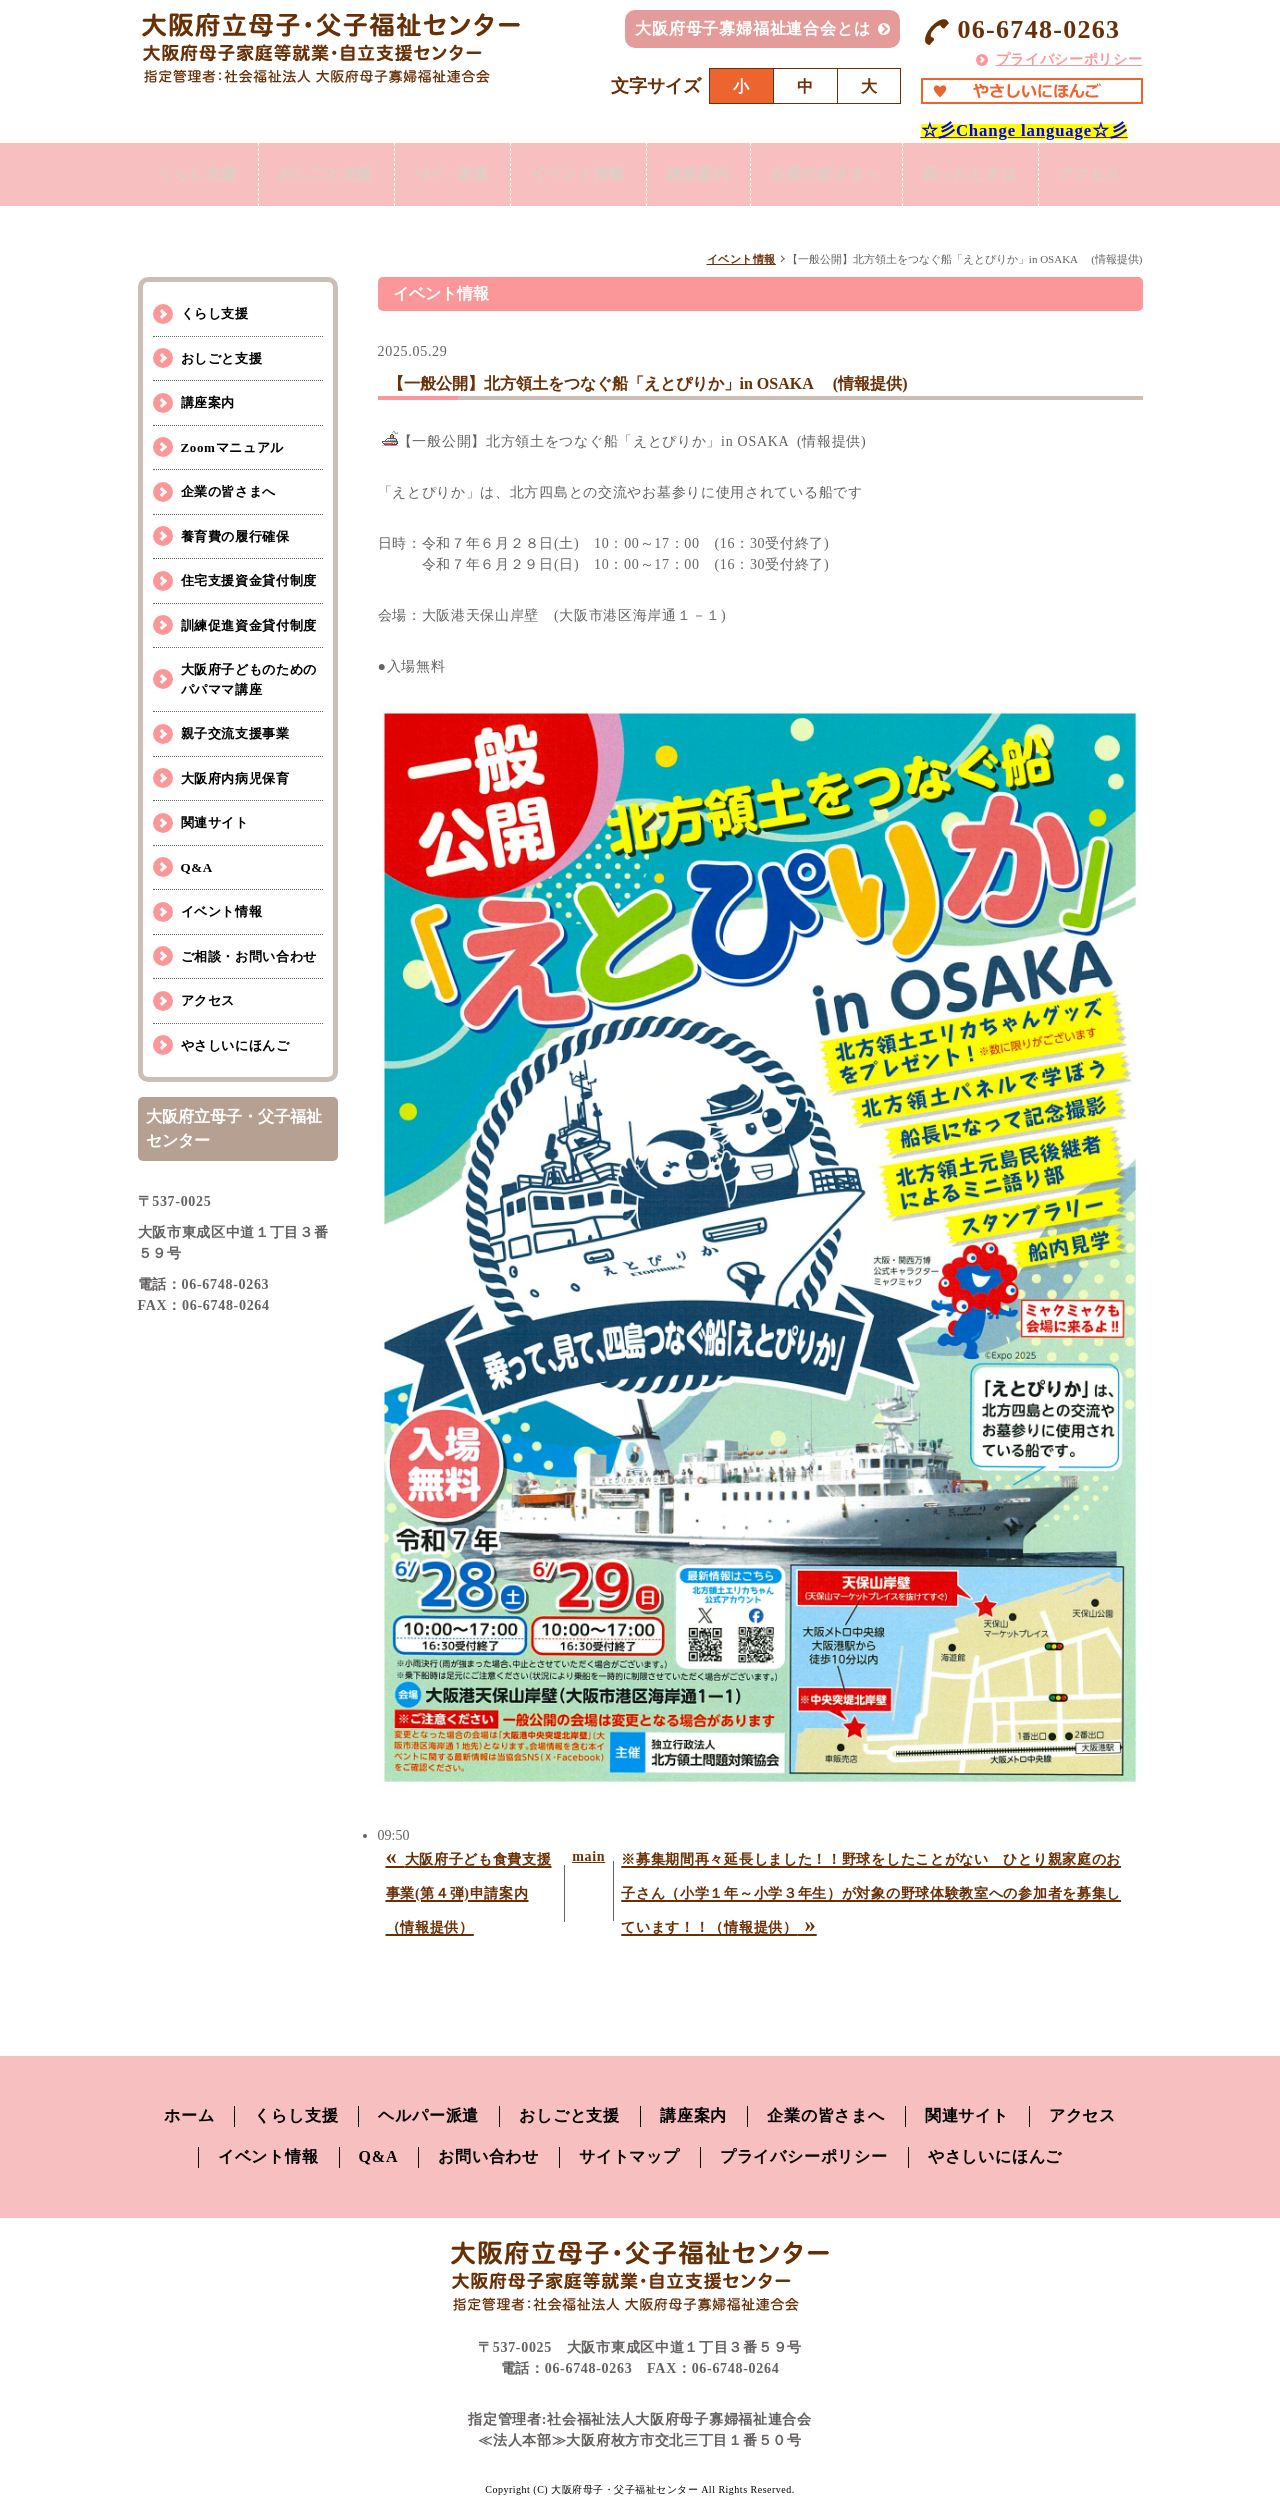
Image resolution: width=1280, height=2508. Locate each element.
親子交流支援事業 (235, 733)
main (588, 1856)
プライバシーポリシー (1069, 59)
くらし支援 (215, 313)
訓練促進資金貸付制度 (249, 625)
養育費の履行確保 (235, 536)
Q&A (197, 867)
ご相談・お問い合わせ (249, 956)
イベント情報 (741, 259)
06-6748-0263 (1021, 30)
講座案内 (208, 402)
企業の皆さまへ (229, 491)
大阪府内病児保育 (235, 778)
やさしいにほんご (235, 1045)
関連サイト (215, 822)
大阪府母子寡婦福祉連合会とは (752, 28)
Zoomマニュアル (232, 447)
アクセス (208, 1000)
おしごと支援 (222, 358)
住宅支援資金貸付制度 (249, 580)
